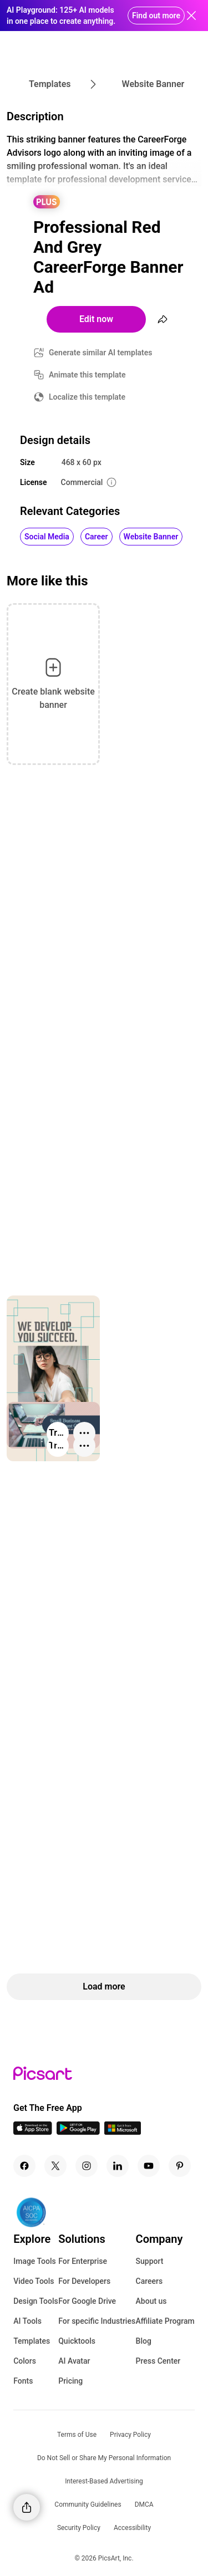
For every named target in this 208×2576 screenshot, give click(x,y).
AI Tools (27, 2321)
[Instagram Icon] (86, 2166)
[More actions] (84, 1446)
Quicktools (76, 2341)
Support (150, 2261)
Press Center (158, 2360)
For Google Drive (87, 2301)
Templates (31, 2341)
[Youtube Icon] (149, 2166)
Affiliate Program (165, 2321)
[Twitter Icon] (55, 2166)
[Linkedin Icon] (117, 2166)
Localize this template (87, 396)
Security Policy (78, 2528)
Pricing (70, 2380)
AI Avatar (74, 2360)
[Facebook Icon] (24, 2166)
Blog (143, 2341)
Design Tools (35, 2301)
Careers (149, 2281)
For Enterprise (82, 2261)
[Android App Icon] (78, 2131)
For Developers (84, 2281)
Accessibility (132, 2528)
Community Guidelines (87, 2504)
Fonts (23, 2380)
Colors (24, 2360)
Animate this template (87, 374)
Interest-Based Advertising (104, 2481)
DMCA (144, 2504)
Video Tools (33, 2281)
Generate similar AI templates (101, 352)
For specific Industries (96, 2321)
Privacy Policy (130, 2435)
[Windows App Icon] (122, 2131)
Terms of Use (77, 2435)
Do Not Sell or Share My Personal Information (104, 2458)
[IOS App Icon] (32, 2131)
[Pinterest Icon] (180, 2166)
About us (151, 2301)
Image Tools (34, 2261)
